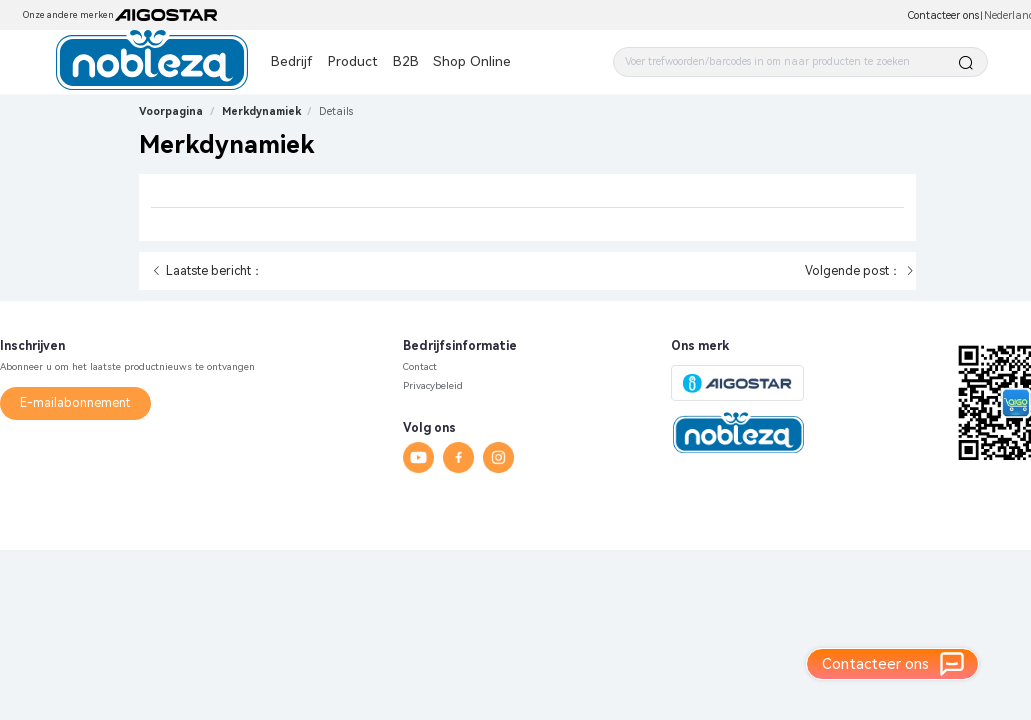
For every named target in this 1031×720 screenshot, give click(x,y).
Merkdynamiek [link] (261, 111)
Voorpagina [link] (171, 111)
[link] (336, 111)
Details (336, 111)
